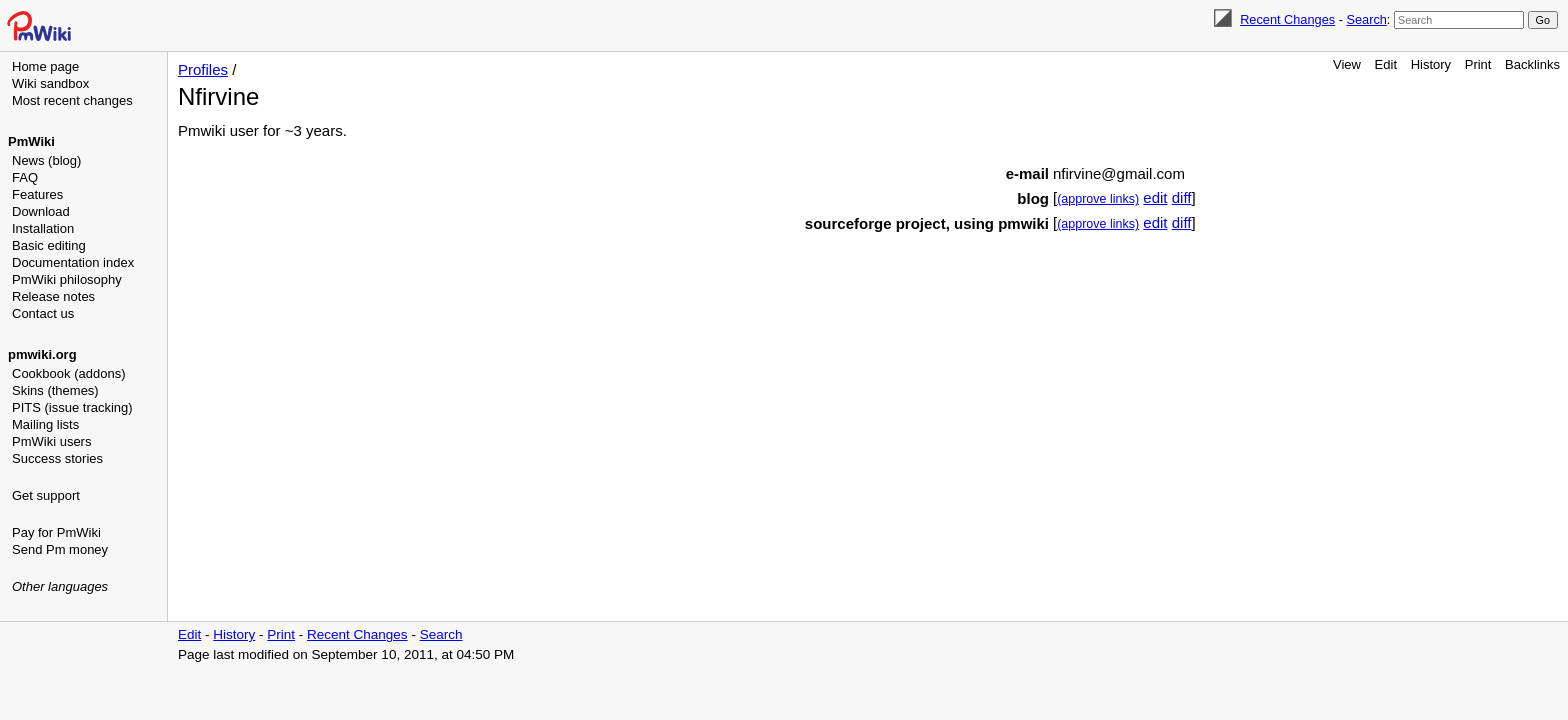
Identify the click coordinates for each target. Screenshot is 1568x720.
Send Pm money (60, 549)
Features (37, 194)
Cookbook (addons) (68, 373)
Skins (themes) (55, 390)
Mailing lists (45, 424)
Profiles (203, 69)
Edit (1386, 64)
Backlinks (1532, 64)
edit (1155, 197)
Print (1478, 64)
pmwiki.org (42, 354)
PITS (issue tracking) (72, 407)
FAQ (25, 177)
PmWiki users (51, 441)
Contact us (43, 313)
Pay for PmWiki (56, 532)
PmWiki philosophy (67, 279)
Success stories (57, 458)
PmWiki (31, 141)
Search (1366, 19)
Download (41, 211)
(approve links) (1098, 199)
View (1347, 64)
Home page (45, 66)
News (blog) (46, 160)
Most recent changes (72, 100)
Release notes (53, 296)
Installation (43, 228)
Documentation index (73, 262)
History (1431, 64)
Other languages (60, 586)
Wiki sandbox (50, 83)
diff (1182, 197)
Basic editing (49, 245)
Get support (46, 495)
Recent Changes (1287, 19)
